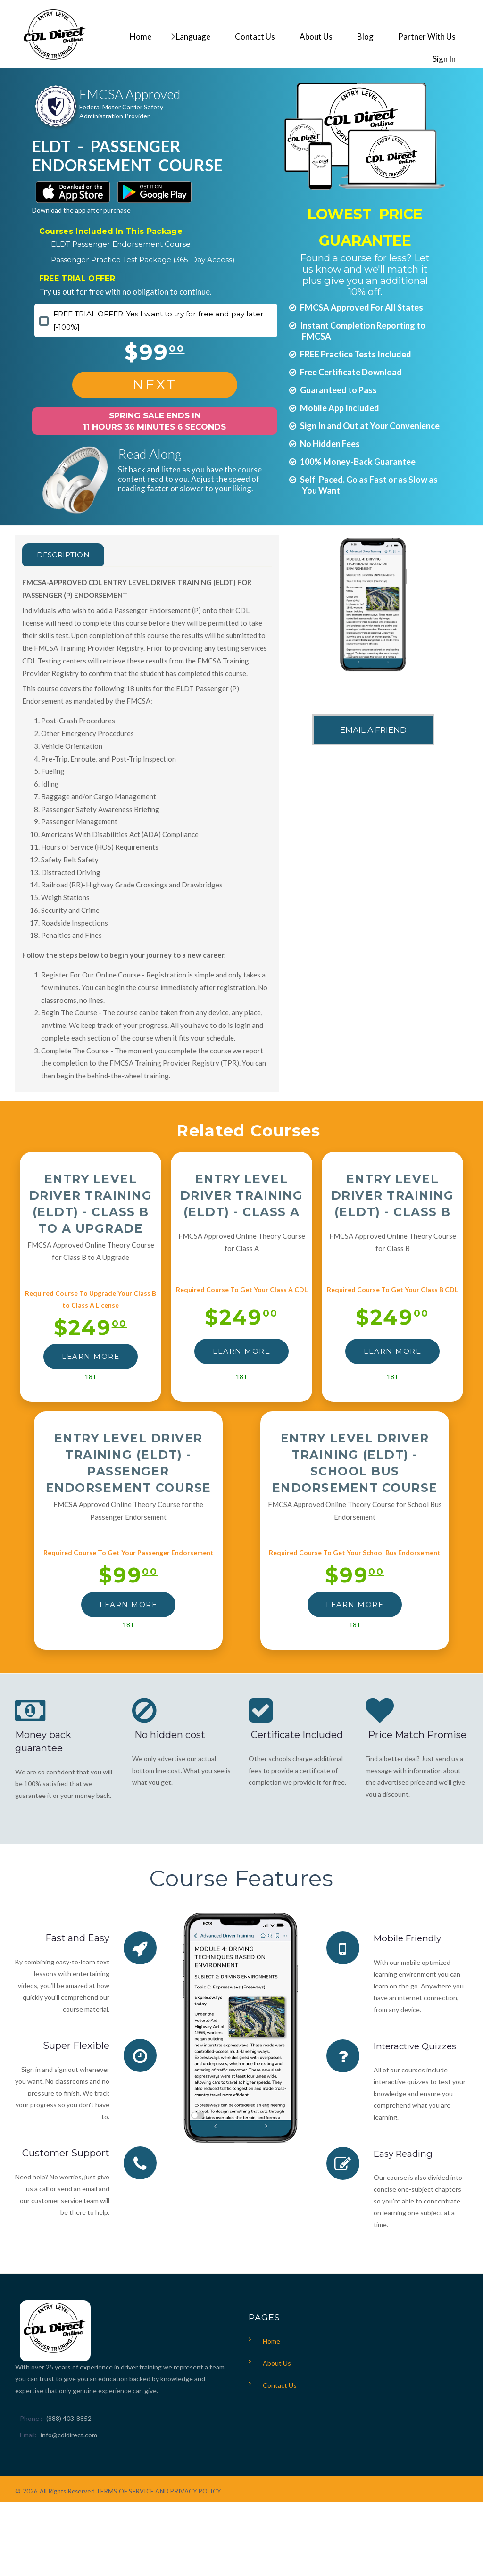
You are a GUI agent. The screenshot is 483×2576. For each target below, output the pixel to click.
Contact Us (280, 2385)
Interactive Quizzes (418, 2045)
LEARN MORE (90, 1356)
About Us (277, 2363)
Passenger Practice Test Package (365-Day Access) (143, 259)
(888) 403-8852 (69, 2418)
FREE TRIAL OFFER (77, 278)
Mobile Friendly (410, 1938)
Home (271, 2340)
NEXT (155, 384)
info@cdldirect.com (69, 2434)
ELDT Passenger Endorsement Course (121, 244)
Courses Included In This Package (111, 231)
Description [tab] (69, 554)
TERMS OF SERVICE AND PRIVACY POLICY (158, 2490)
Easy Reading (405, 2153)
